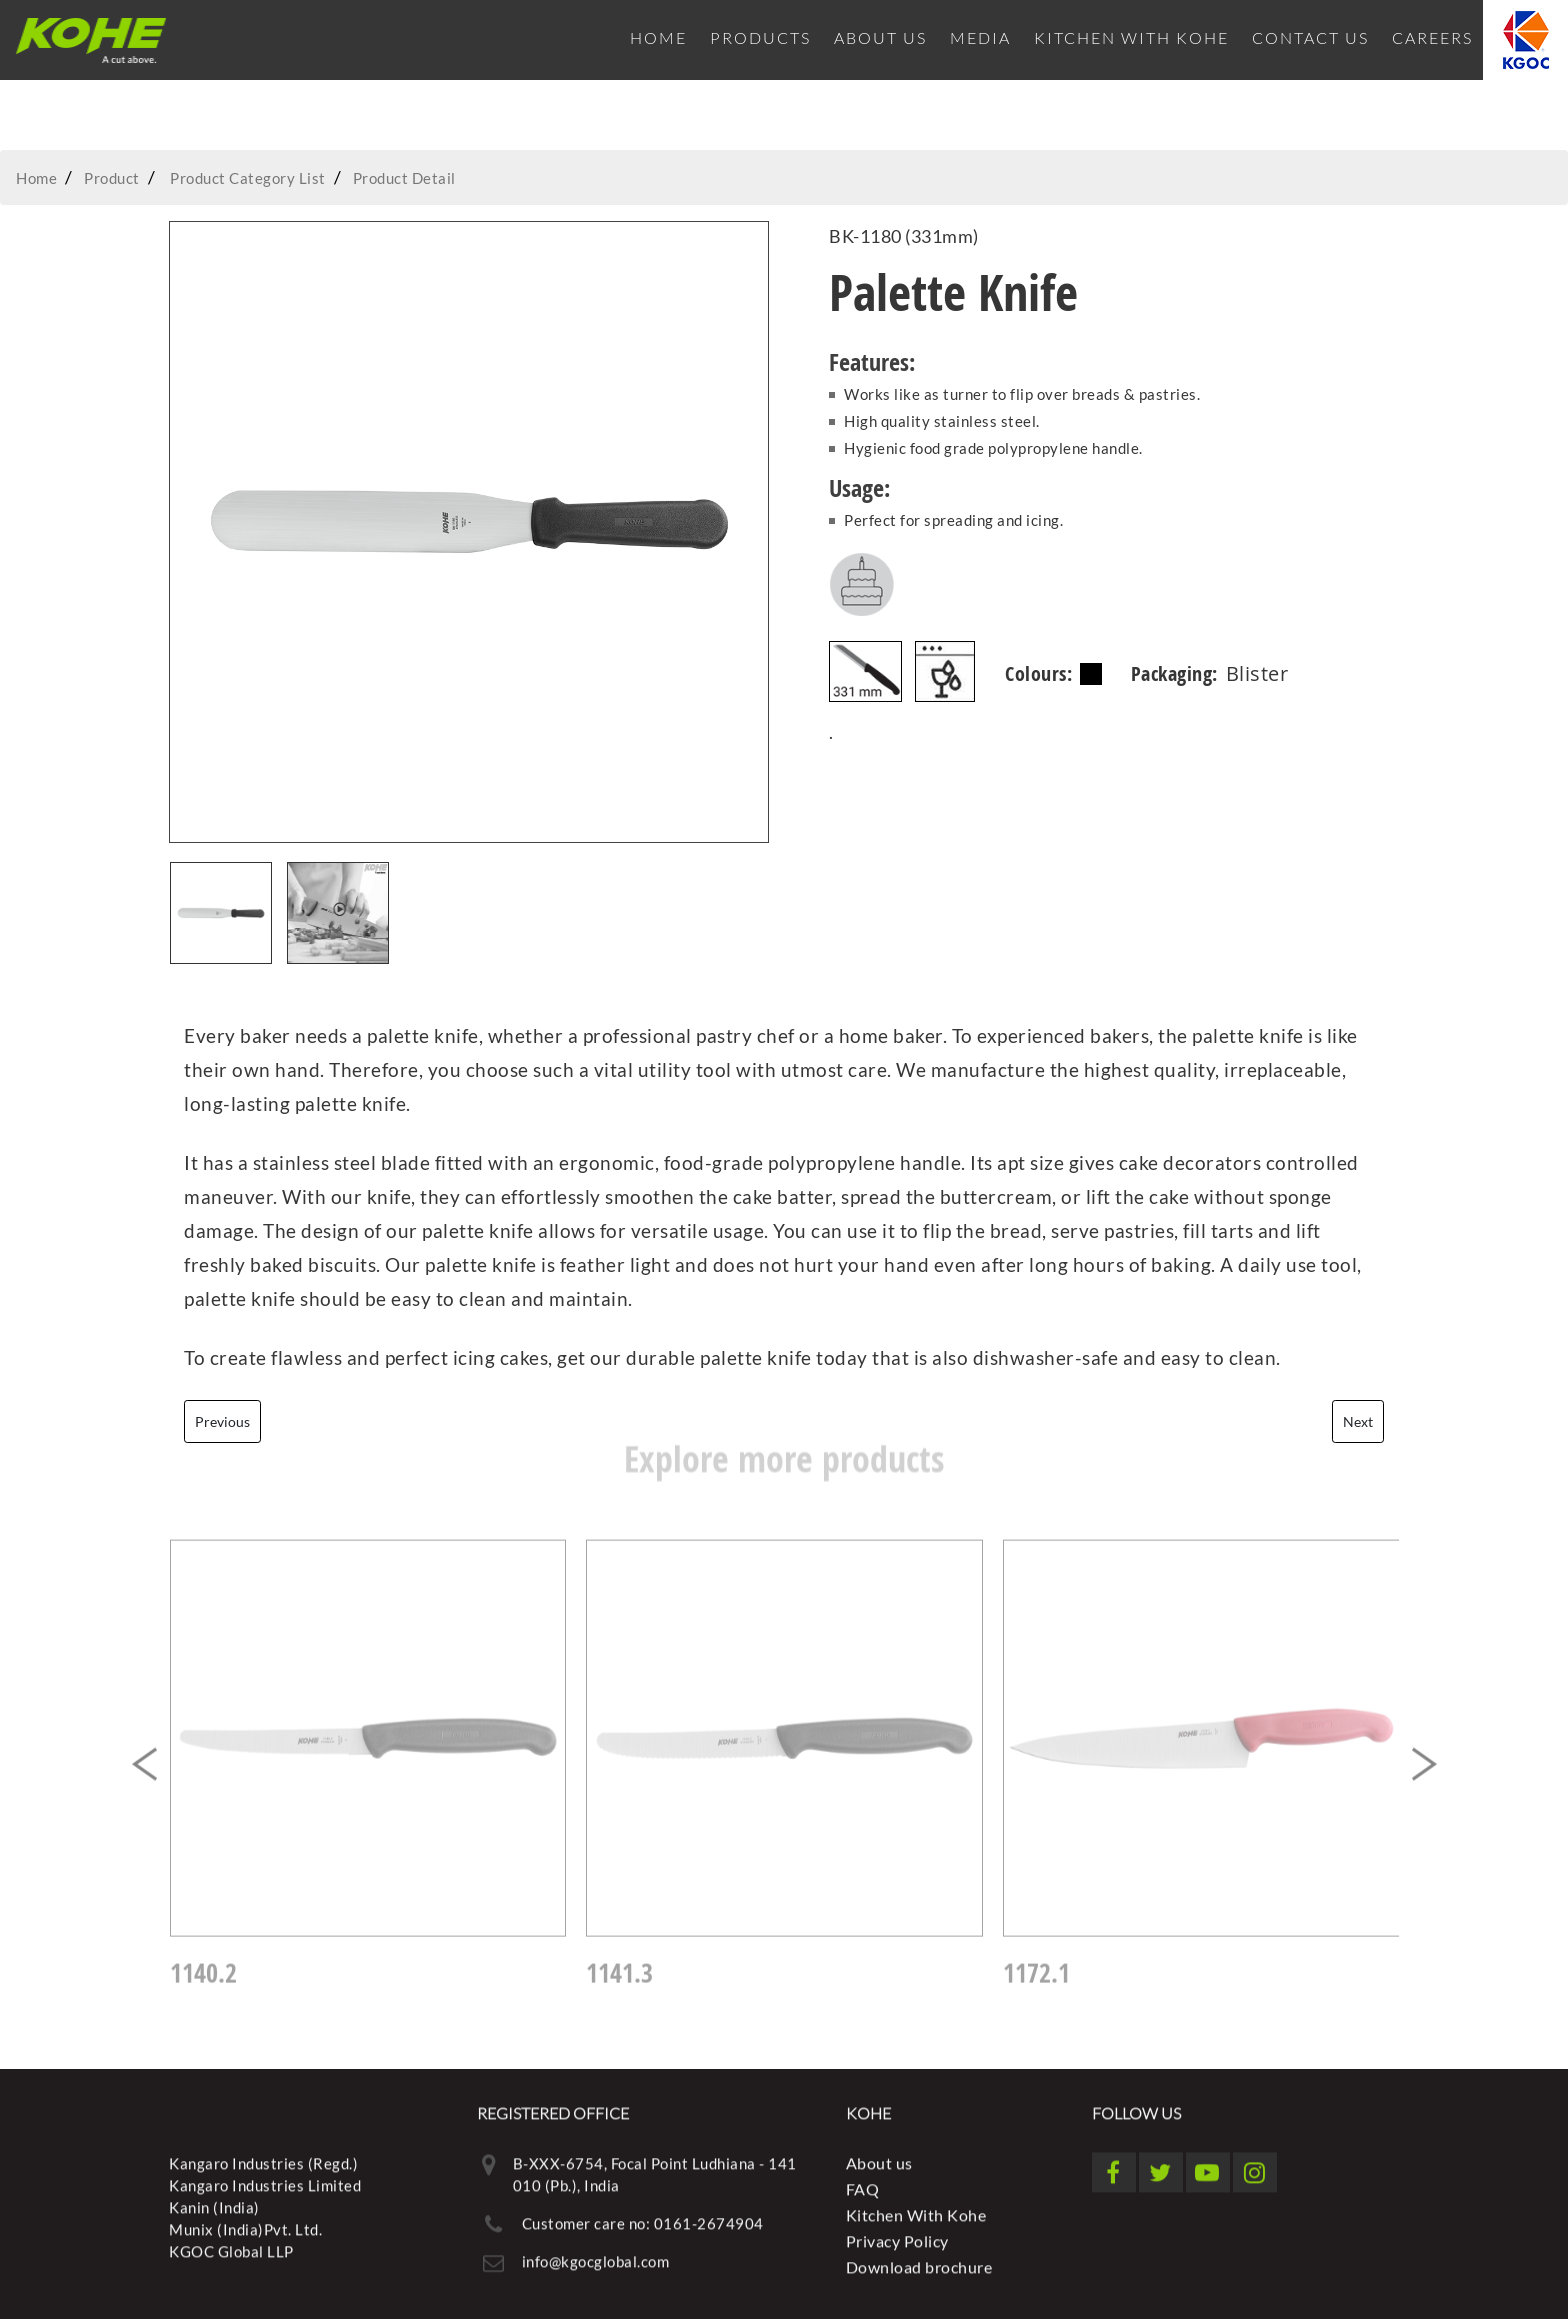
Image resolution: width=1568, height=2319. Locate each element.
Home (658, 37)
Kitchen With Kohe (1131, 37)
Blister (1257, 673)
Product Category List (248, 178)
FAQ (863, 2181)
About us (880, 37)
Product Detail (404, 178)
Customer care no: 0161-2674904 (643, 2216)
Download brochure (919, 2259)
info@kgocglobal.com (596, 2254)
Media (980, 37)
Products (760, 37)
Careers (1432, 37)
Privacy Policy (897, 2233)
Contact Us (1310, 37)
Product (112, 178)
